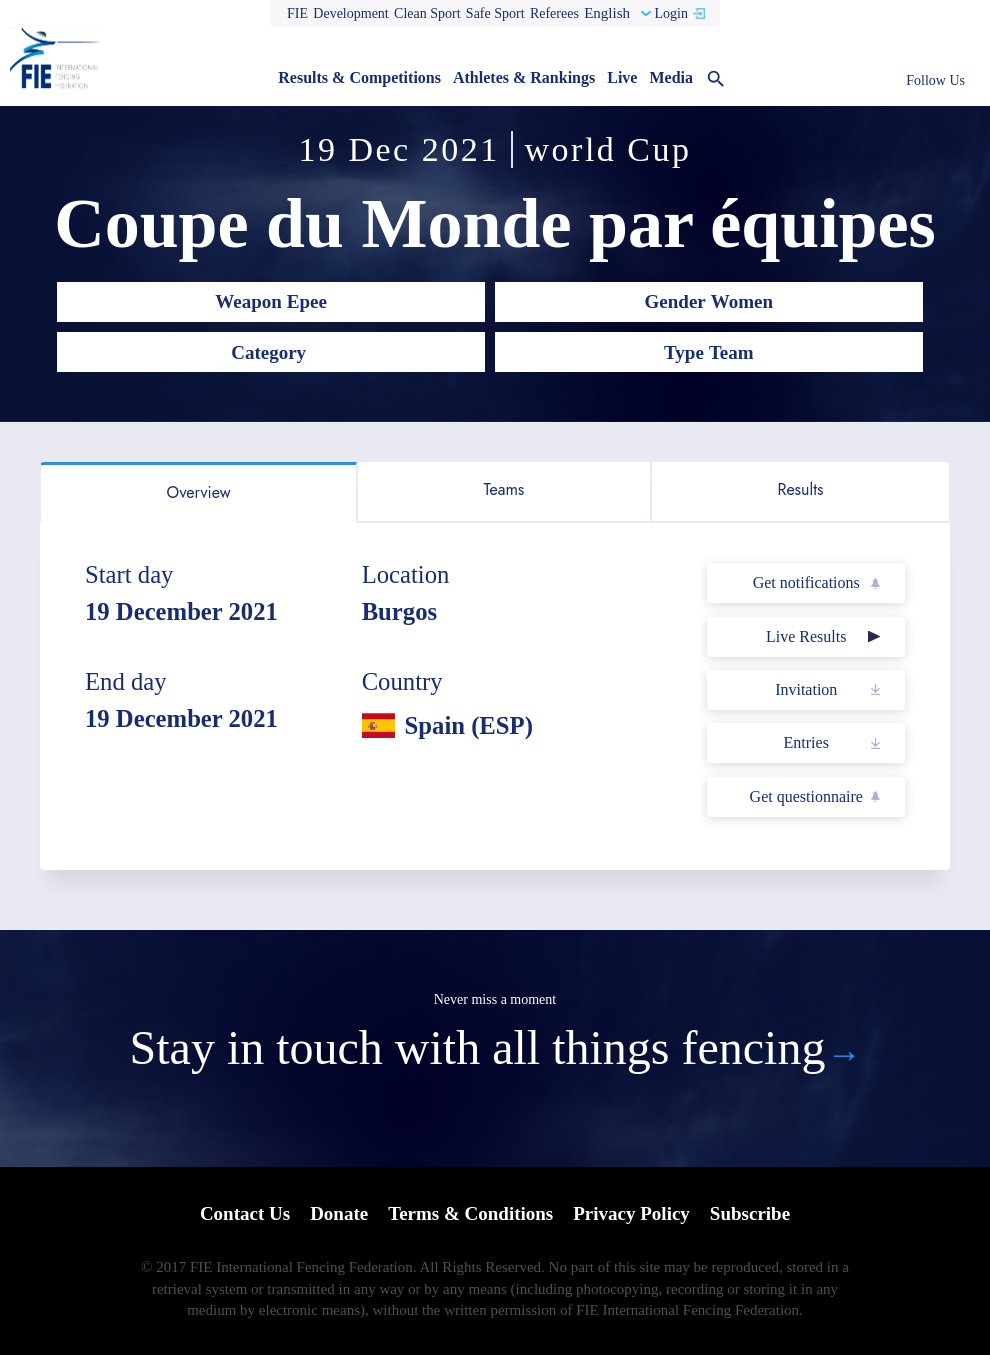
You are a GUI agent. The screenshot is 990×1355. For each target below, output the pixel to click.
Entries (806, 742)
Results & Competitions (359, 77)
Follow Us (935, 80)
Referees (554, 13)
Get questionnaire (806, 796)
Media (671, 77)
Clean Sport (427, 13)
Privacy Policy (631, 1213)
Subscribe (750, 1213)
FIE (297, 13)
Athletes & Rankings (524, 77)
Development (350, 13)
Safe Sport (495, 13)
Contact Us (245, 1213)
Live (622, 77)
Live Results (806, 636)
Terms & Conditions (470, 1213)
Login (670, 13)
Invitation (806, 689)
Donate (339, 1213)
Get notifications (806, 582)
